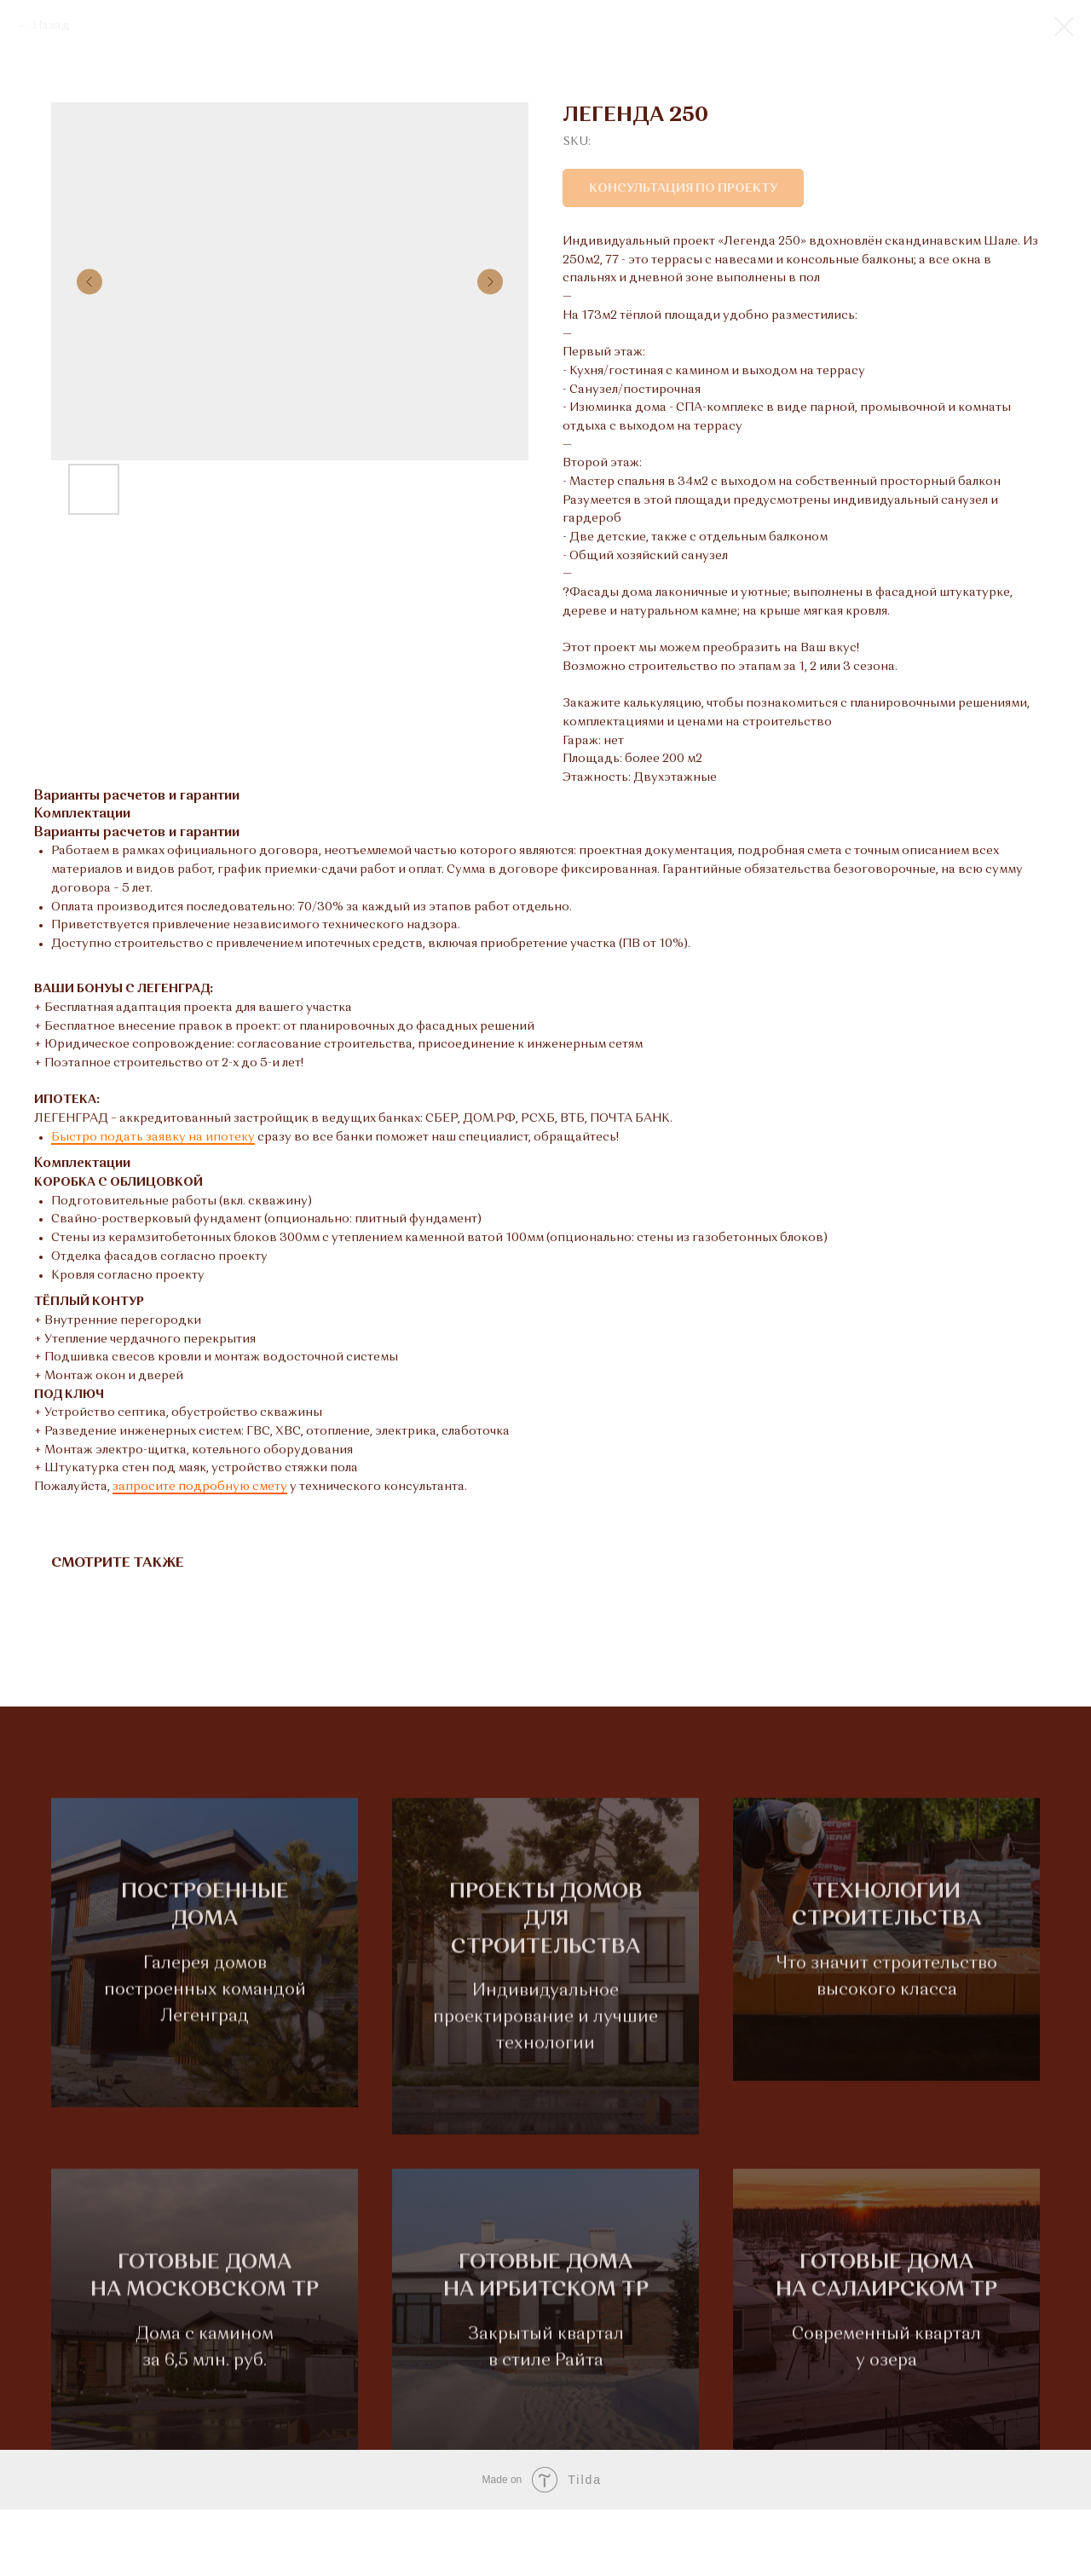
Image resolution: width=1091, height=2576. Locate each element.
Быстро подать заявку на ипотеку (153, 1137)
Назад (51, 26)
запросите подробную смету (200, 1487)
